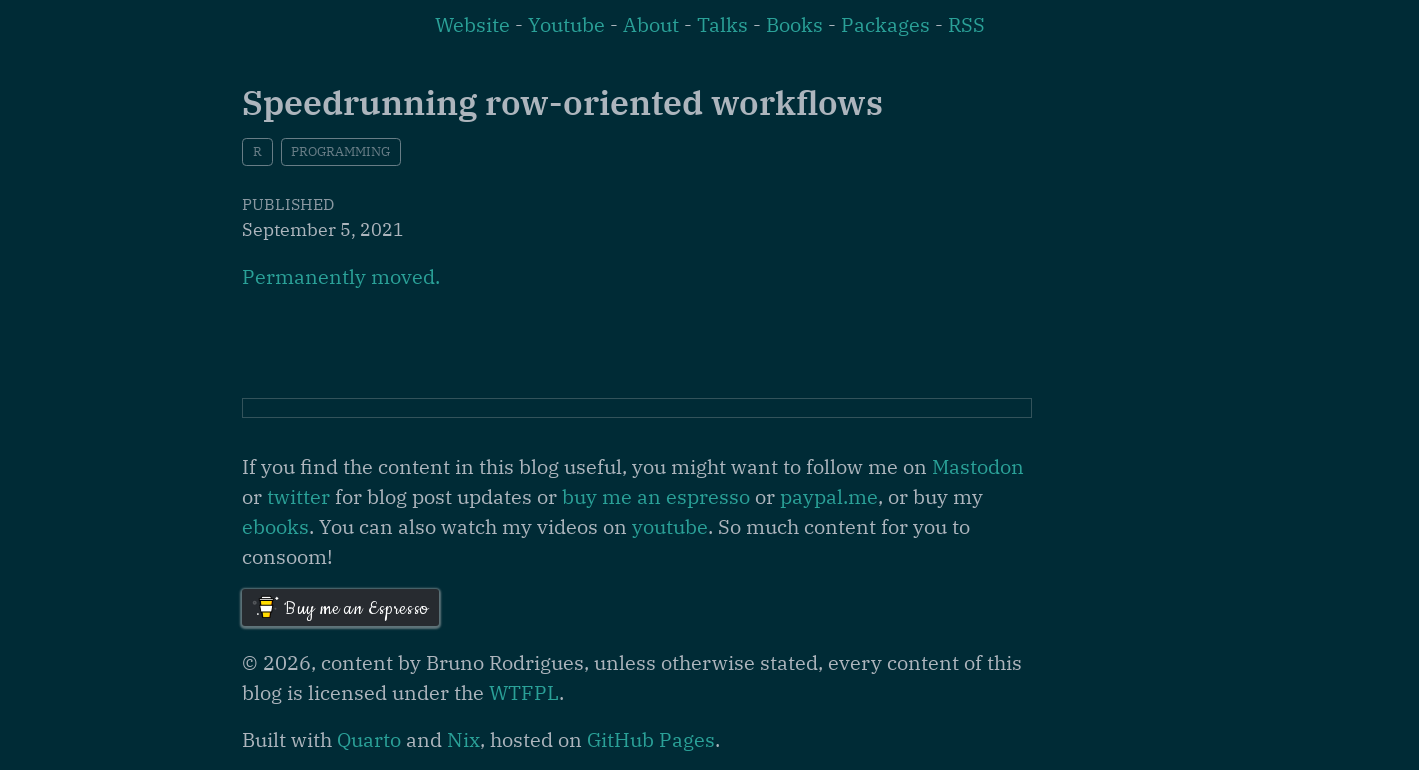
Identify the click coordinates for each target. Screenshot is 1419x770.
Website (472, 24)
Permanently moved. (341, 276)
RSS (966, 24)
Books (794, 24)
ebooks (275, 526)
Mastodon (978, 466)
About (651, 24)
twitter (298, 496)
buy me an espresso (656, 496)
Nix (463, 739)
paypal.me (829, 496)
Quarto (369, 739)
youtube (670, 526)
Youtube (566, 24)
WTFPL (524, 692)
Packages (885, 24)
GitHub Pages (651, 739)
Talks (722, 24)
